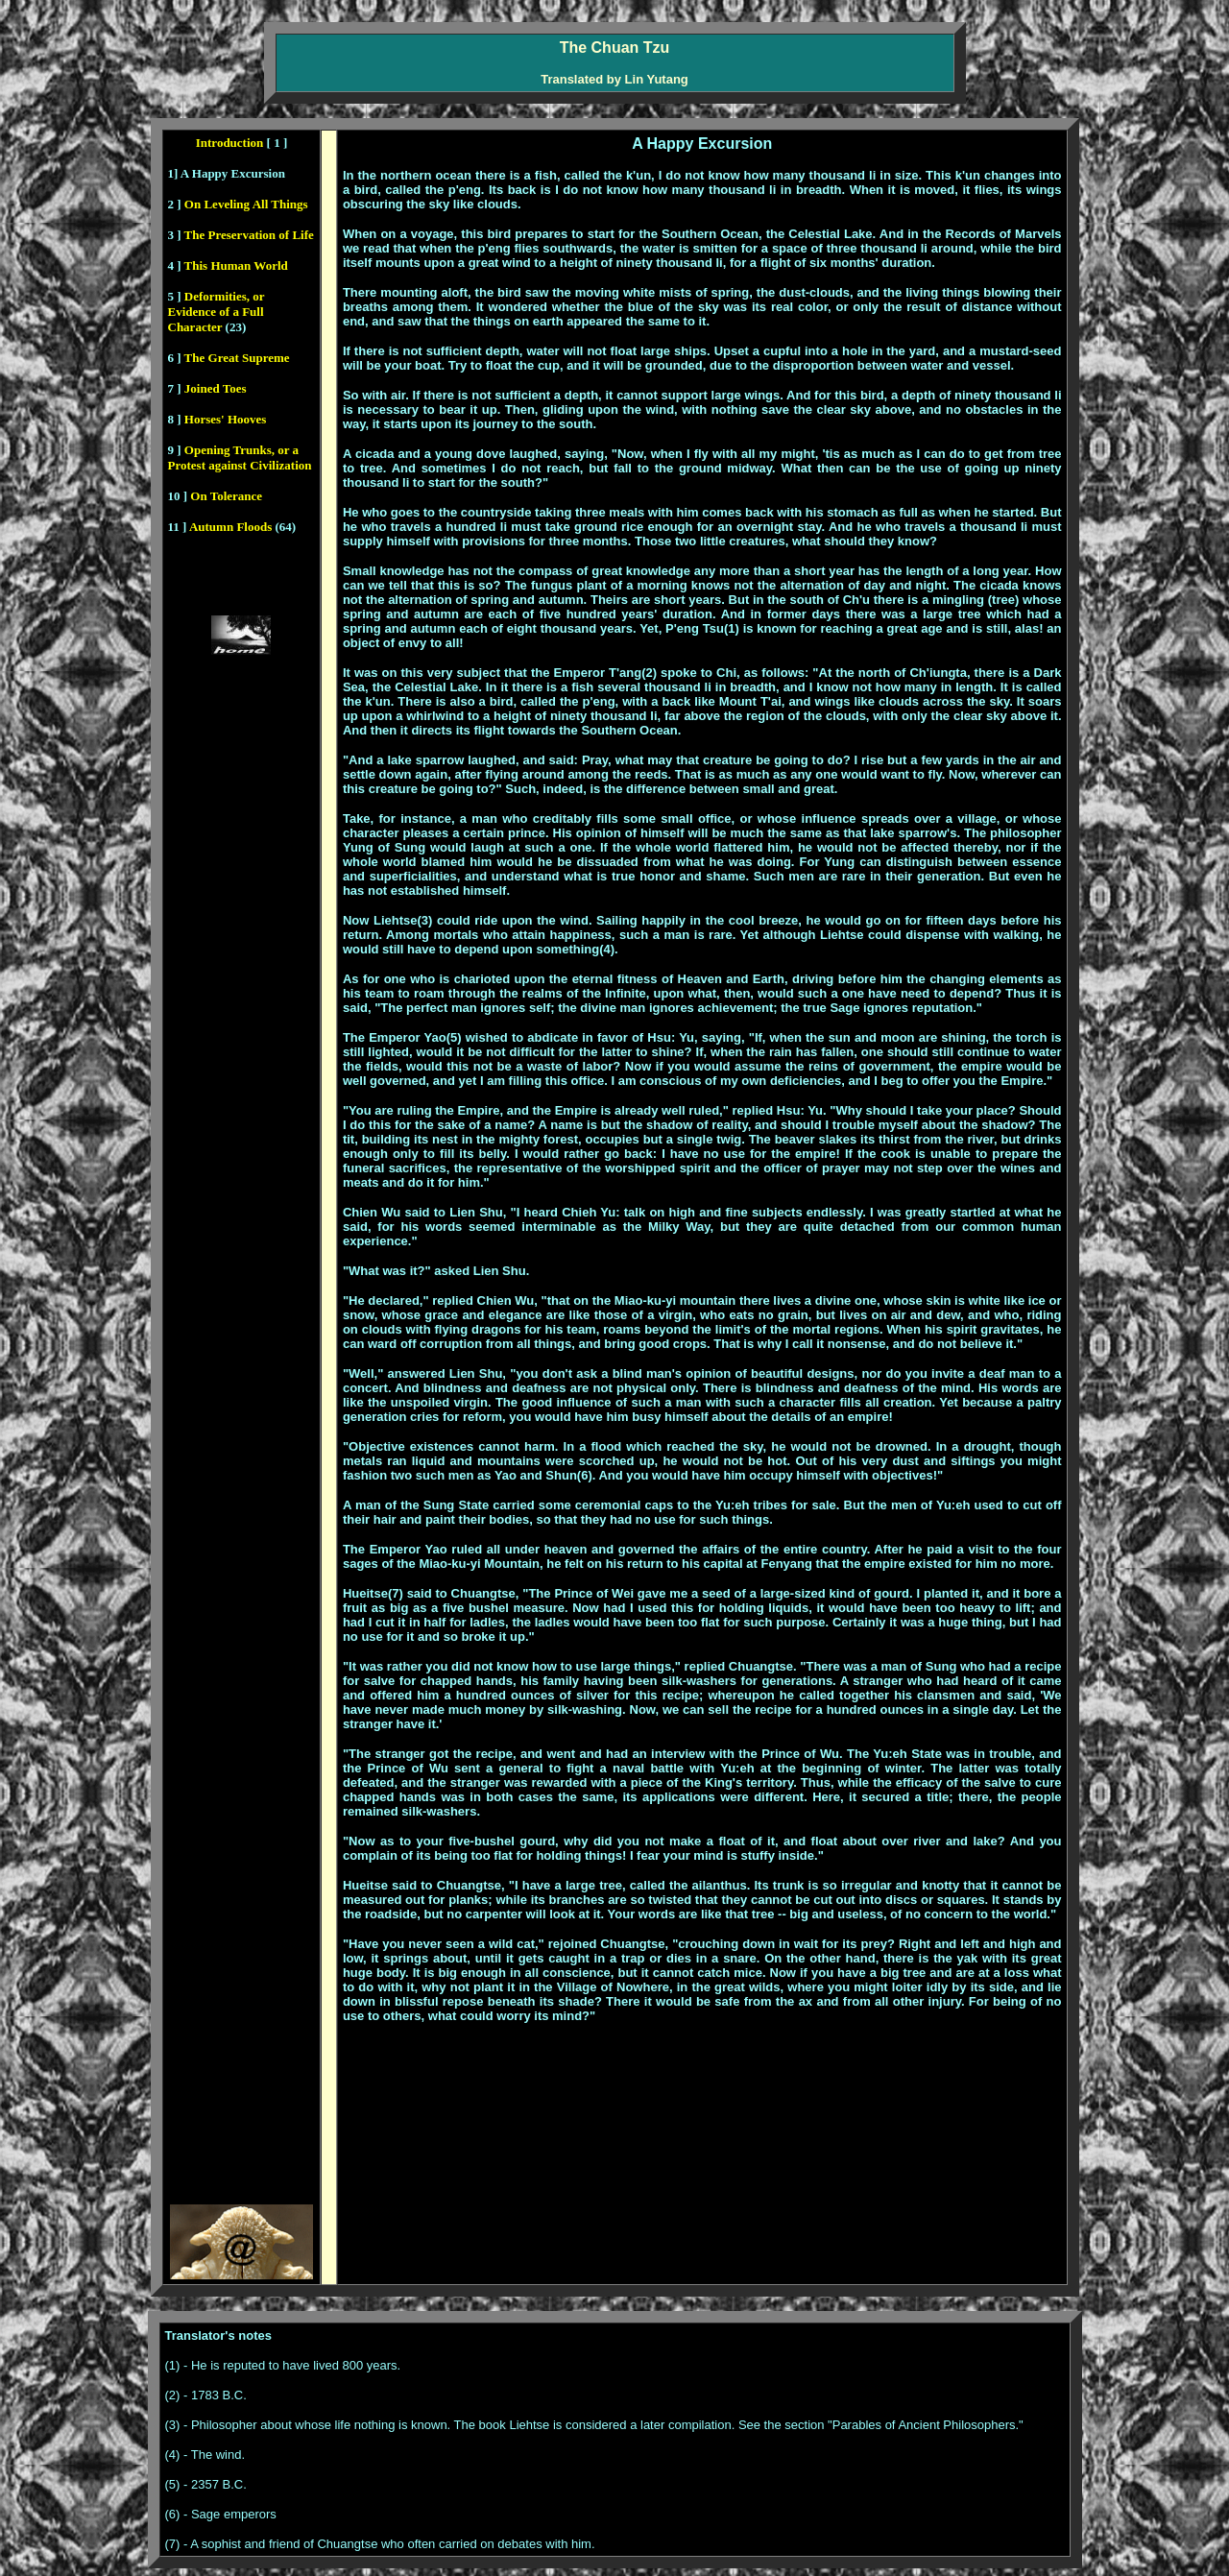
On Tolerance (226, 496)
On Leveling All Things (246, 204)
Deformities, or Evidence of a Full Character (216, 311)
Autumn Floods (229, 526)
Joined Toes (215, 388)
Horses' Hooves (224, 419)
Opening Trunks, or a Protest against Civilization (240, 457)
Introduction (230, 142)
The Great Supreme (237, 357)
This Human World (236, 265)
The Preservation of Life (247, 235)
